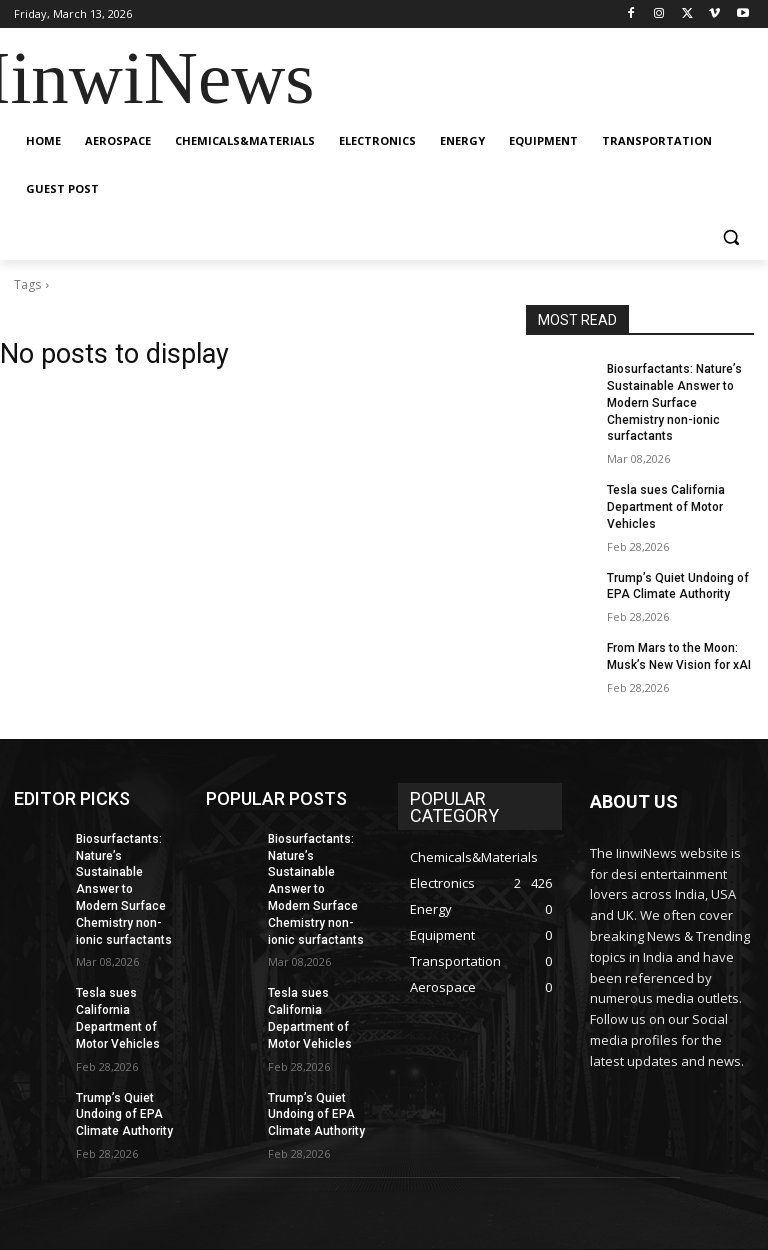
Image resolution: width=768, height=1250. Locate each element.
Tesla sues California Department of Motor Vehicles (666, 507)
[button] (730, 237)
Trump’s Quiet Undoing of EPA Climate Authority (124, 1115)
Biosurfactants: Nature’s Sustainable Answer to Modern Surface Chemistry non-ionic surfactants (674, 402)
